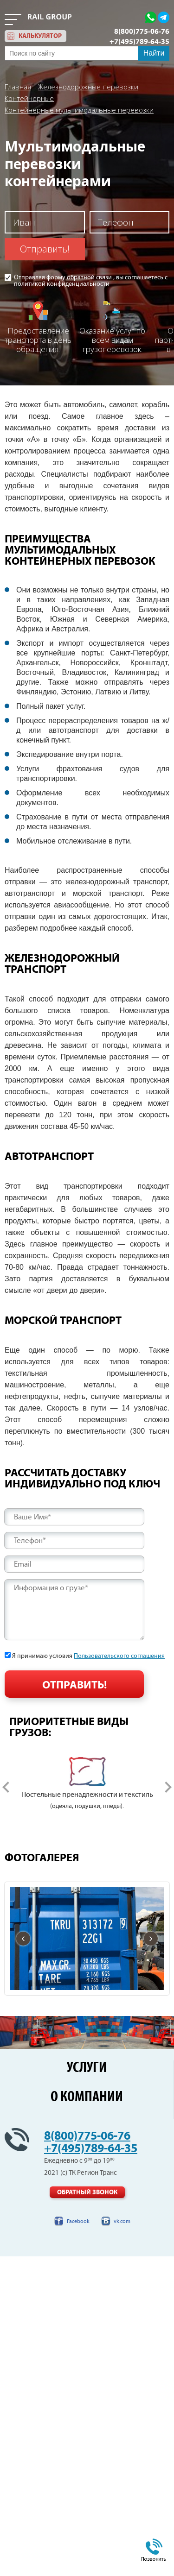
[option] (87, 1784)
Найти (154, 53)
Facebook (78, 2221)
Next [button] (168, 1787)
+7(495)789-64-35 (139, 42)
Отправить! (45, 249)
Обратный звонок (87, 2192)
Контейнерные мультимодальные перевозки (79, 109)
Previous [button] (5, 1787)
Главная (18, 86)
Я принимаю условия (88, 1656)
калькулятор (40, 36)
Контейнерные (29, 98)
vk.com (122, 2221)
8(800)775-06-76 (141, 31)
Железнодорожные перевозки (88, 86)
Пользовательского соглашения (119, 1656)
